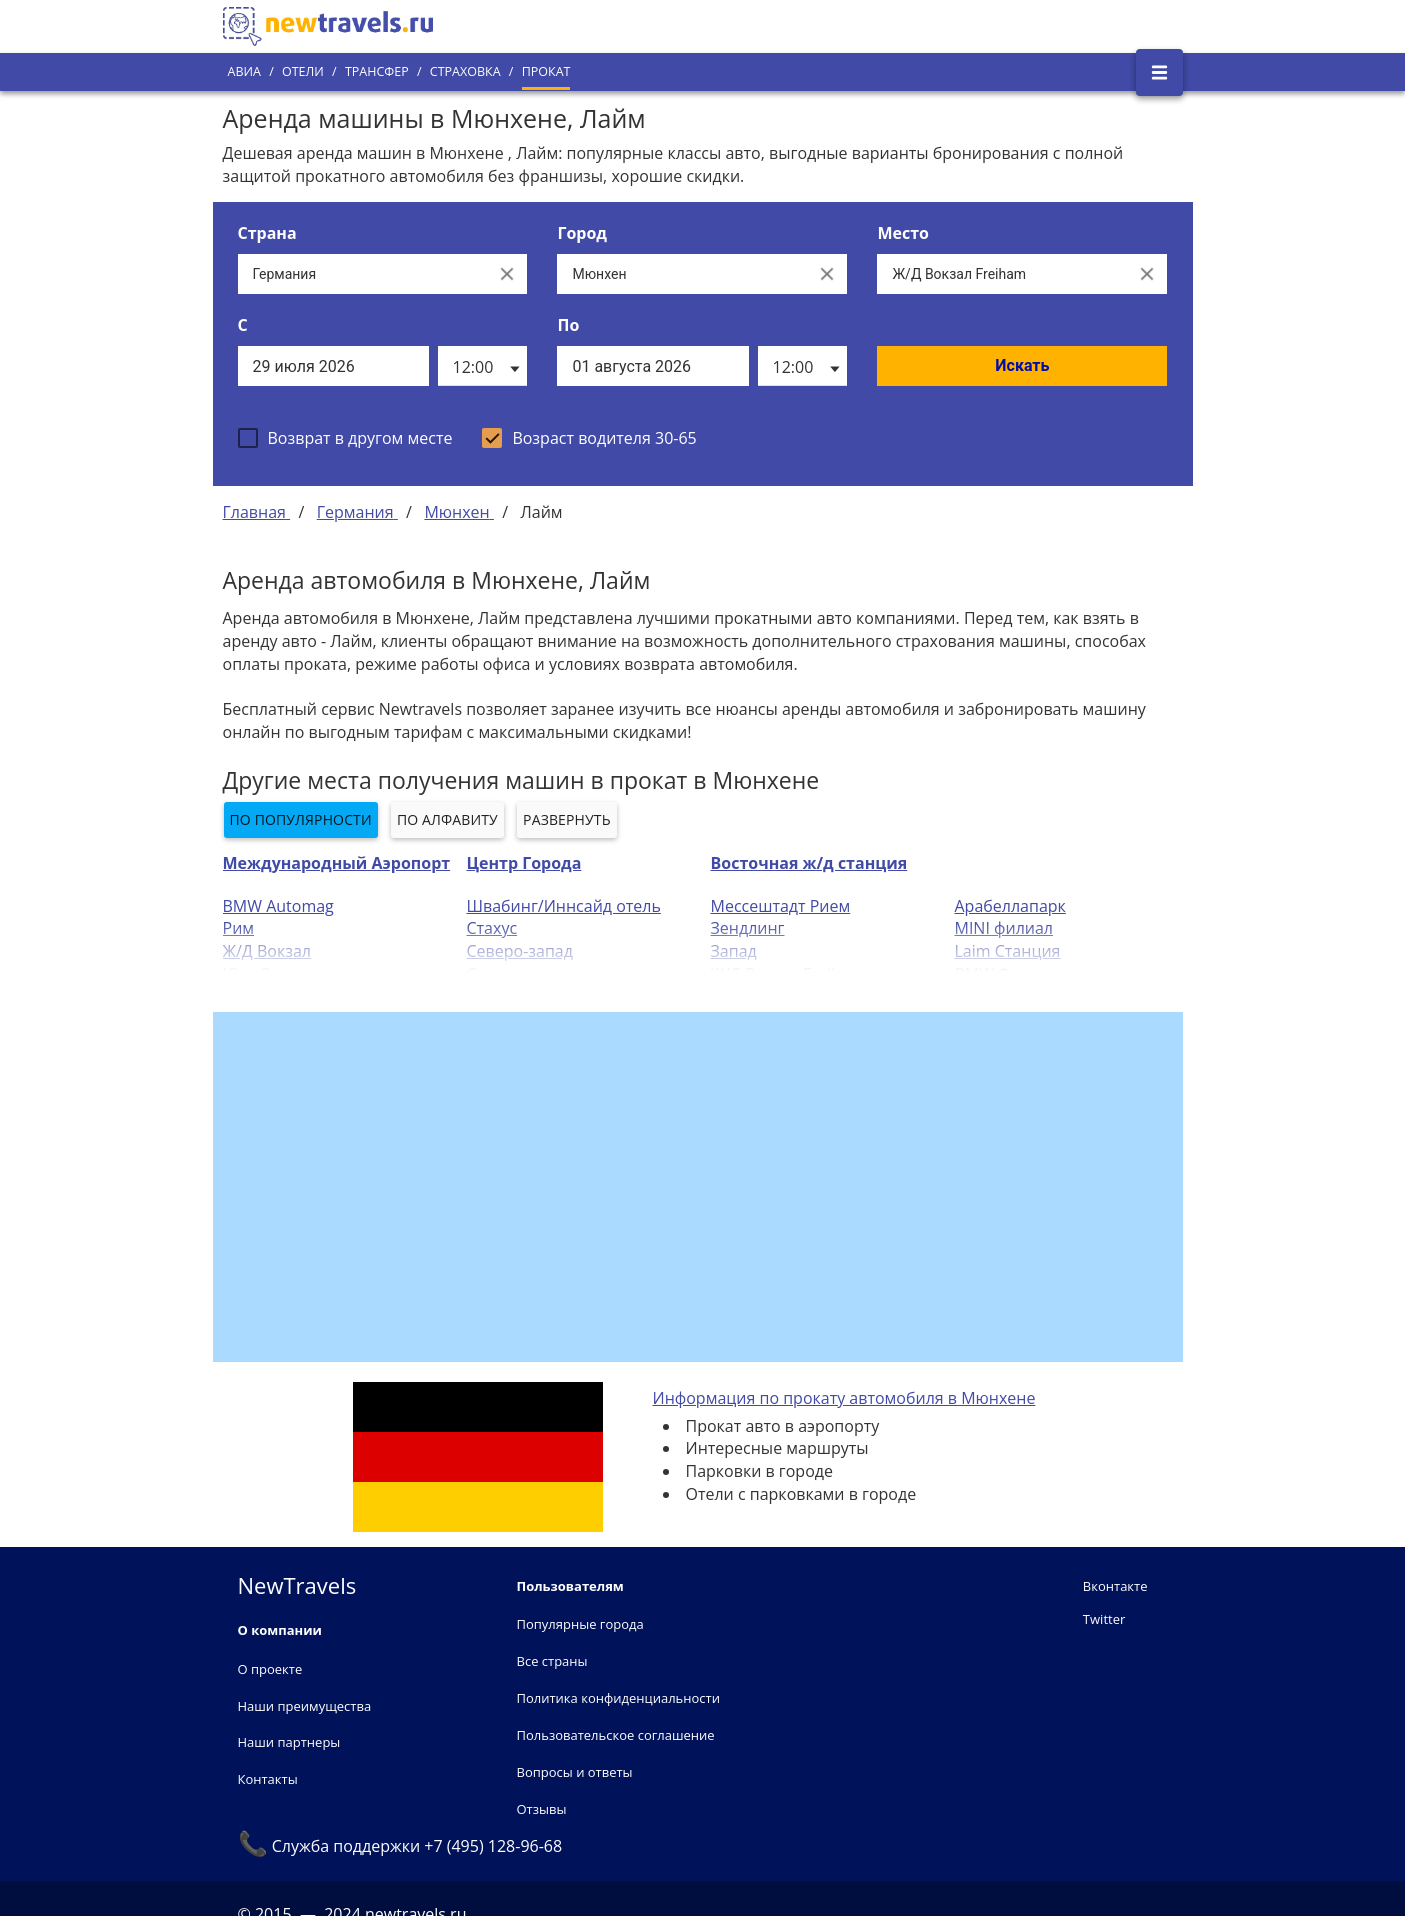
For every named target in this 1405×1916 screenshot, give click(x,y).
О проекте (270, 1669)
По (568, 325)
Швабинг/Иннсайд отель (564, 906)
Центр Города (524, 863)
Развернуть (567, 819)
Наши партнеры (289, 1742)
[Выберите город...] (682, 274)
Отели (303, 71)
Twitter (1104, 1619)
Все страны (552, 1661)
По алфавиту (447, 819)
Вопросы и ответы (575, 1772)
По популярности (301, 819)
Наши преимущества (305, 1706)
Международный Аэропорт (337, 863)
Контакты (268, 1779)
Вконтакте (1115, 1586)
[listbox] (482, 366)
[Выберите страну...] (363, 274)
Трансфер (377, 71)
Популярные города (580, 1624)
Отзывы (542, 1809)
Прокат (546, 71)
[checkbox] (345, 438)
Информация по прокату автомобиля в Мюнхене (844, 1398)
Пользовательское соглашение (616, 1735)
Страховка (465, 71)
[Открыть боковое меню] (1159, 72)
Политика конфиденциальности (618, 1698)
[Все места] (1002, 274)
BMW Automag (278, 906)
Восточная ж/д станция (809, 863)
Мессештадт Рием (781, 906)
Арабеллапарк (1010, 906)
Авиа (244, 71)
